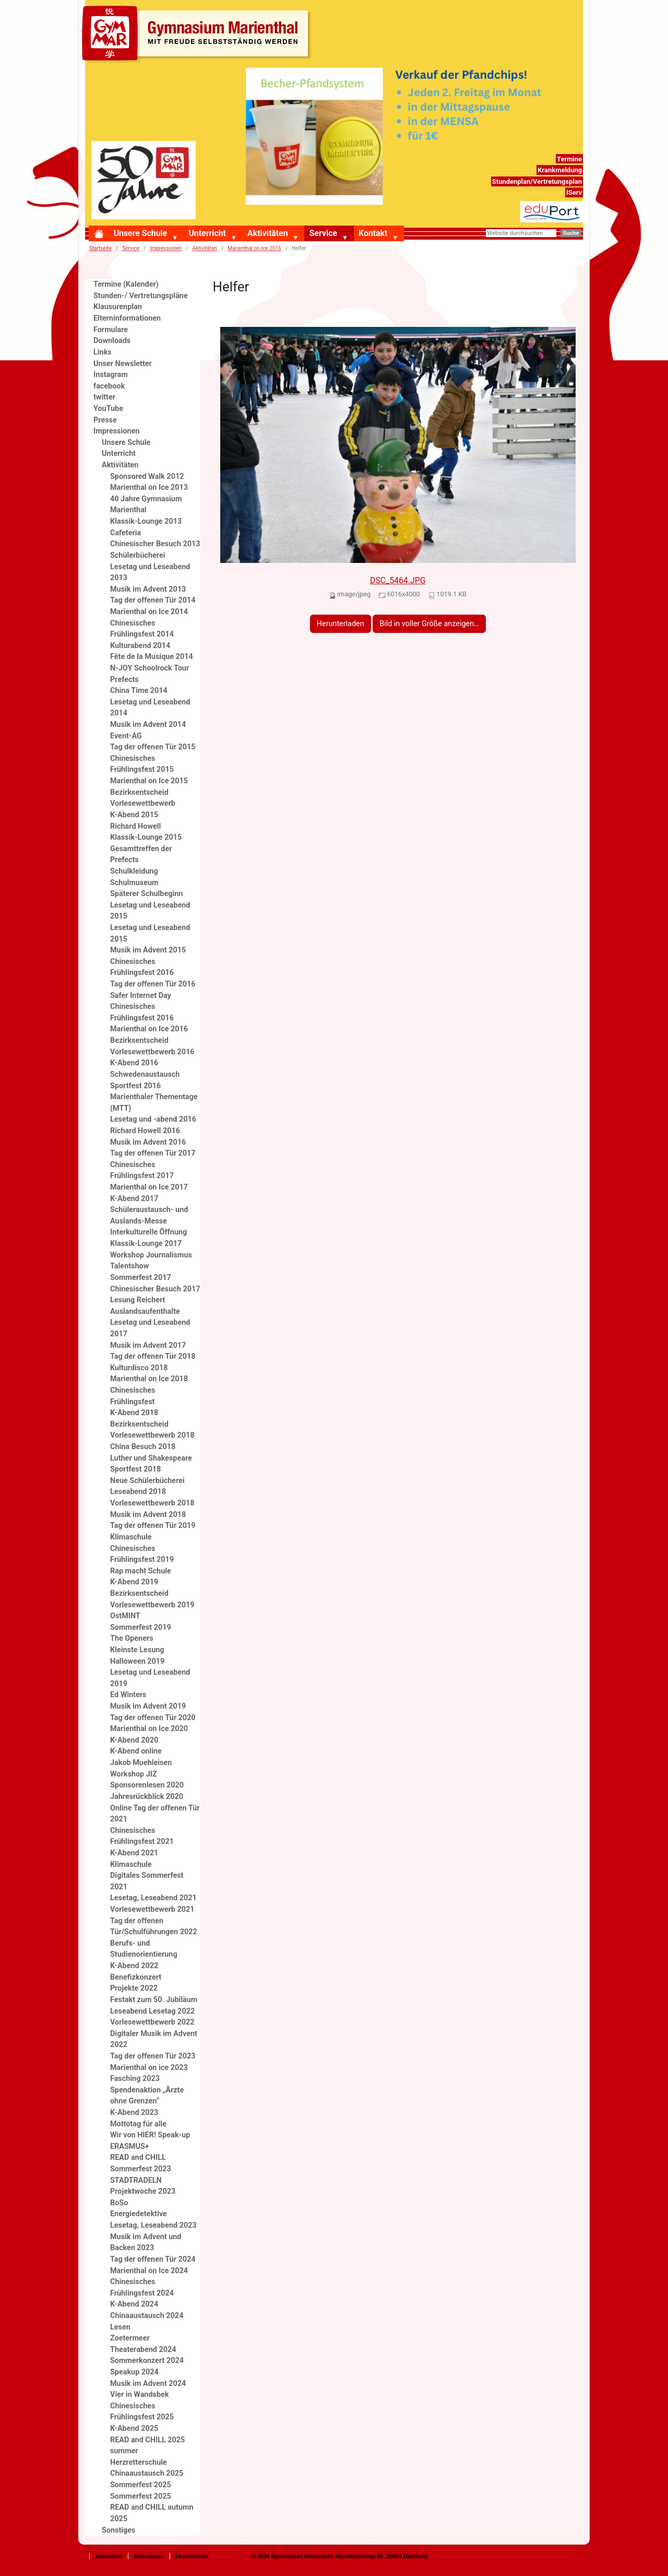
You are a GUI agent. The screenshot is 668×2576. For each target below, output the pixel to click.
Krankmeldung (560, 170)
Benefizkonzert (135, 1977)
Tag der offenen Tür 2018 (153, 1356)
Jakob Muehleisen (141, 1762)
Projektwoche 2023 (142, 2191)
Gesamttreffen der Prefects (141, 854)
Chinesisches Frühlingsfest (132, 1396)
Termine (569, 159)
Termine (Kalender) (126, 284)
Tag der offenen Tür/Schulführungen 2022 (153, 1926)
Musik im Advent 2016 (148, 1142)
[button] (177, 238)
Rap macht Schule (140, 1571)
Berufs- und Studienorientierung (143, 1949)
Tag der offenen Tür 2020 (153, 1717)
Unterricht (206, 233)
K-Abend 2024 (134, 2304)
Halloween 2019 (137, 1661)
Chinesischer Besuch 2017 (155, 1289)
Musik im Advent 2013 (148, 589)
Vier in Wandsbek (139, 2394)
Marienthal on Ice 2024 (149, 2270)
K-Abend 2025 (134, 2428)
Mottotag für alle (138, 2124)
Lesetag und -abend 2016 (153, 1119)
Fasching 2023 (135, 2078)
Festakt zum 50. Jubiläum (153, 1999)
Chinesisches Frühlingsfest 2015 (142, 764)
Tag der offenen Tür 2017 (153, 1153)
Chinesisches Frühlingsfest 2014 (142, 629)
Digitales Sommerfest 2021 (146, 1881)
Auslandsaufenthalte (145, 1311)
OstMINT (125, 1616)
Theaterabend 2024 (143, 2349)
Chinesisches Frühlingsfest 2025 (142, 2412)
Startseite (100, 248)
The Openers (131, 1638)
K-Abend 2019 (134, 1582)
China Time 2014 (139, 690)
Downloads (111, 340)
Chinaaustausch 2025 (146, 2473)
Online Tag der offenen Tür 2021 (155, 1814)
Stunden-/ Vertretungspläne (140, 295)
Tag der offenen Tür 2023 (153, 2056)
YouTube (108, 408)
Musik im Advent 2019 (148, 1706)
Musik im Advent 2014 (148, 724)
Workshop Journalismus (151, 1255)
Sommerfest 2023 (140, 2169)
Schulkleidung (134, 871)
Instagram (110, 374)
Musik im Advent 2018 (148, 1514)
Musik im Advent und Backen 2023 (145, 2242)
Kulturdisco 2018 (139, 1367)
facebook (109, 386)
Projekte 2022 (134, 1988)
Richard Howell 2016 (145, 1130)
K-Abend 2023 (134, 2112)
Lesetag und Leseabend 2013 (150, 572)
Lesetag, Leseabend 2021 (153, 1897)
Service (323, 233)
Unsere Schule (141, 233)
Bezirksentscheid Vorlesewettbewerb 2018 (152, 1430)
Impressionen (166, 248)
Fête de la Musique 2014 (151, 656)
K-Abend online (136, 1751)
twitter (104, 397)
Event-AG (126, 736)
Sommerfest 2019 (140, 1627)
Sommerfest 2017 (140, 1277)
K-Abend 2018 (134, 1412)
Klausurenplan (117, 306)
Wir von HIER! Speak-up (150, 2135)
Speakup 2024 (134, 2372)
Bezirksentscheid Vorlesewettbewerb (142, 798)
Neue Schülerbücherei (147, 1480)
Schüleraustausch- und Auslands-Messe (149, 1215)
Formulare (110, 329)
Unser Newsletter (122, 363)
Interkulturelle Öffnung (148, 1232)
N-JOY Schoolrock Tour (149, 668)
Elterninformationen (127, 318)
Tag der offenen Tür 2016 (153, 984)
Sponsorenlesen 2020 (147, 1785)
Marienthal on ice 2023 (149, 2067)
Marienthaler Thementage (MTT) (154, 1102)
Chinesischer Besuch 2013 (155, 543)
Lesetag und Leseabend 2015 (150, 911)
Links (102, 352)
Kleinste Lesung (137, 1649)
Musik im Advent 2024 (148, 2383)
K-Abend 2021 (134, 1853)
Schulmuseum (134, 882)
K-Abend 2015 (134, 814)
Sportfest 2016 (135, 1085)
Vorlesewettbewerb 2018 (152, 1503)
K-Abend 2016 (134, 1062)
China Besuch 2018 (142, 1446)
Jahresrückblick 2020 (146, 1796)
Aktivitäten (267, 233)
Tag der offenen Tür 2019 (153, 1525)
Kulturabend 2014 (140, 645)
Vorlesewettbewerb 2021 (152, 1909)
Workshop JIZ (133, 1774)
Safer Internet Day (140, 995)
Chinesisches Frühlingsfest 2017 (142, 1170)
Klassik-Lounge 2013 (146, 521)
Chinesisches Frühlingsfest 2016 (142, 967)
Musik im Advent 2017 (148, 1345)
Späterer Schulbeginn (146, 893)
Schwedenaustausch (145, 1074)
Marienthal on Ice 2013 (149, 487)
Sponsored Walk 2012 (147, 476)
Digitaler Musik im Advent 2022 (153, 2039)
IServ (574, 192)
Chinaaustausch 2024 (146, 2315)
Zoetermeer (130, 2338)
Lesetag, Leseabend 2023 (153, 2225)
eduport (570, 207)
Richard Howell (135, 826)
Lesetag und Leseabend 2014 (150, 708)
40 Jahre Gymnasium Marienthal (146, 505)
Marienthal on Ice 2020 (149, 1728)
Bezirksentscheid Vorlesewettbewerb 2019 (152, 1599)
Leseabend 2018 (138, 1491)
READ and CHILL (138, 2157)
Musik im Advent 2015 (148, 950)
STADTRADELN (136, 2180)
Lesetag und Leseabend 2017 (150, 1328)
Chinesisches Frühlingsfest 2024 (142, 2287)
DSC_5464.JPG (397, 580)
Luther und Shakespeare (151, 1458)
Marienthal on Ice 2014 (149, 611)
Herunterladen (340, 623)
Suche (571, 233)
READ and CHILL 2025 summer (147, 2446)
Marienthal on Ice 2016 (254, 248)
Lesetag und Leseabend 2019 (150, 1678)
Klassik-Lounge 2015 (146, 837)
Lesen (120, 2327)
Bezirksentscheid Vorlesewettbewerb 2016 (152, 1046)
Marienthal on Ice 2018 (149, 1378)
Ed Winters (128, 1694)
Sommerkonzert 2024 (147, 2360)
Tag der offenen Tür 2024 (153, 2259)
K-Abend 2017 (134, 1198)
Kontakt (373, 233)
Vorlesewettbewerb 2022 (152, 2022)
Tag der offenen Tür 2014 (153, 600)
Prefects (124, 679)
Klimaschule (131, 1537)
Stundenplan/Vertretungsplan (537, 181)
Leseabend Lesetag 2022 (152, 2011)
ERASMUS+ (129, 2146)
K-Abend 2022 (134, 1965)
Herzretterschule (138, 2462)
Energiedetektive (138, 2213)
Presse (105, 420)
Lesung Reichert (137, 1300)
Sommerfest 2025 (140, 2484)
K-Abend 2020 (134, 1740)
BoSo (119, 2202)
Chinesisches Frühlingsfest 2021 (142, 1836)
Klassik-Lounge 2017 (146, 1243)
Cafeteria (125, 532)
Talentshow (129, 1266)
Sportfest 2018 (135, 1469)
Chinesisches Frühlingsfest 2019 (142, 1554)
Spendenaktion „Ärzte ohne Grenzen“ (147, 2096)
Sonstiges (119, 2530)
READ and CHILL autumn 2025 (152, 2513)
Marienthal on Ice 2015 (149, 781)
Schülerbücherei (137, 555)
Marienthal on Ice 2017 (149, 1187)
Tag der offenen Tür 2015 (153, 747)
